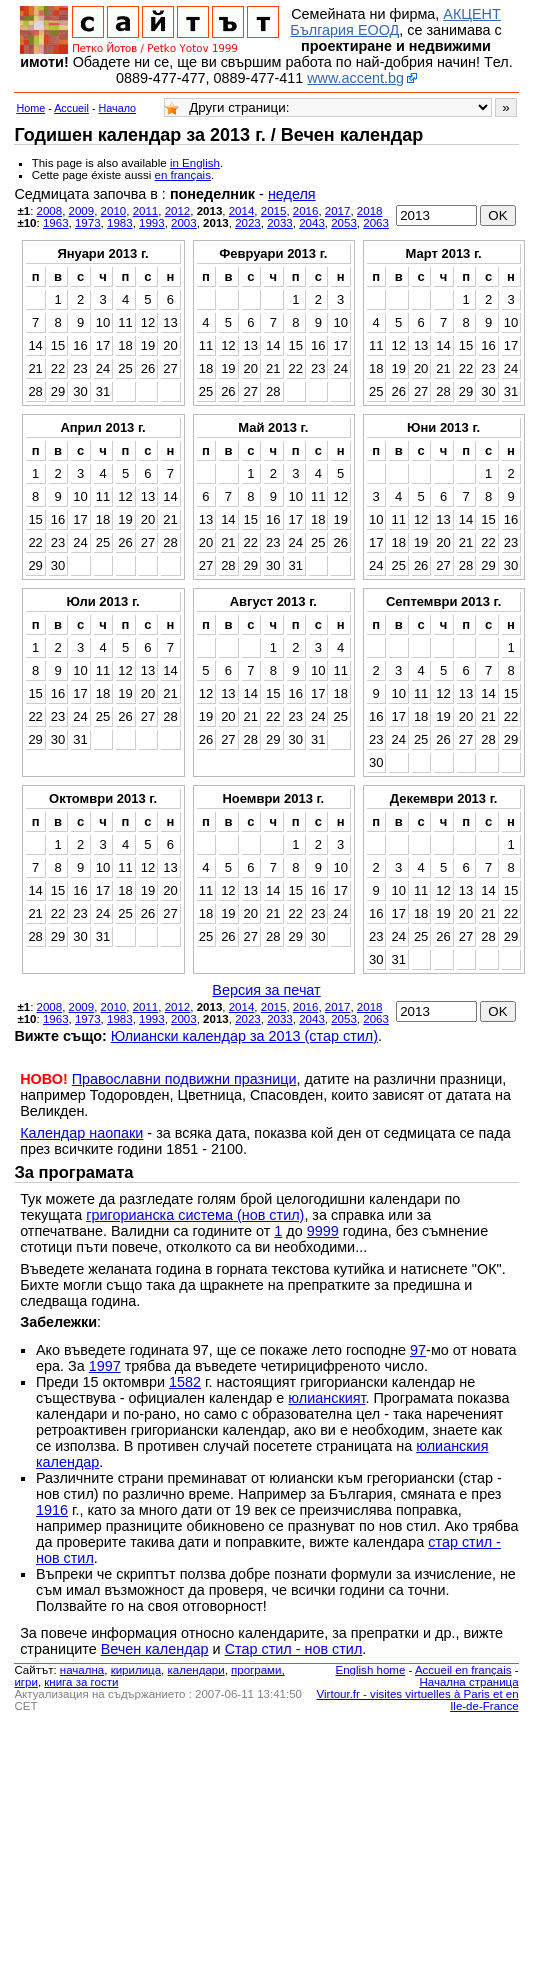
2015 (274, 211)
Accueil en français (463, 1670)
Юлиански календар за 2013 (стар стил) (244, 1036)
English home (371, 1670)
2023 (248, 223)
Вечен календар (155, 1649)
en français (183, 175)
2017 (338, 211)
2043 (312, 223)
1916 (52, 1510)
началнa (82, 1670)
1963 (56, 223)
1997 (105, 1366)
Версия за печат (266, 990)
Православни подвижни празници (184, 1079)
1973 (88, 223)
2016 (306, 211)
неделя (292, 194)
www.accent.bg (355, 78)
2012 (178, 211)
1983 (120, 223)
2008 (50, 211)
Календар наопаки (81, 1133)
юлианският (326, 1398)
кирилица (136, 1670)
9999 (323, 1231)
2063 (376, 223)
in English (195, 163)
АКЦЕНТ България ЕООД (395, 22)
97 (418, 1350)
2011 (146, 211)
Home (30, 108)
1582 (185, 1382)
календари (196, 1670)
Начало (118, 108)
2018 (370, 211)
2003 (184, 223)
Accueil (71, 108)
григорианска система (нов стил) (195, 1215)
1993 (152, 223)
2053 (344, 223)
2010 (114, 211)
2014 (242, 211)
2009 (82, 211)
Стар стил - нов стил (294, 1649)
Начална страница (468, 1682)
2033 (280, 223)
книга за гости (81, 1682)
